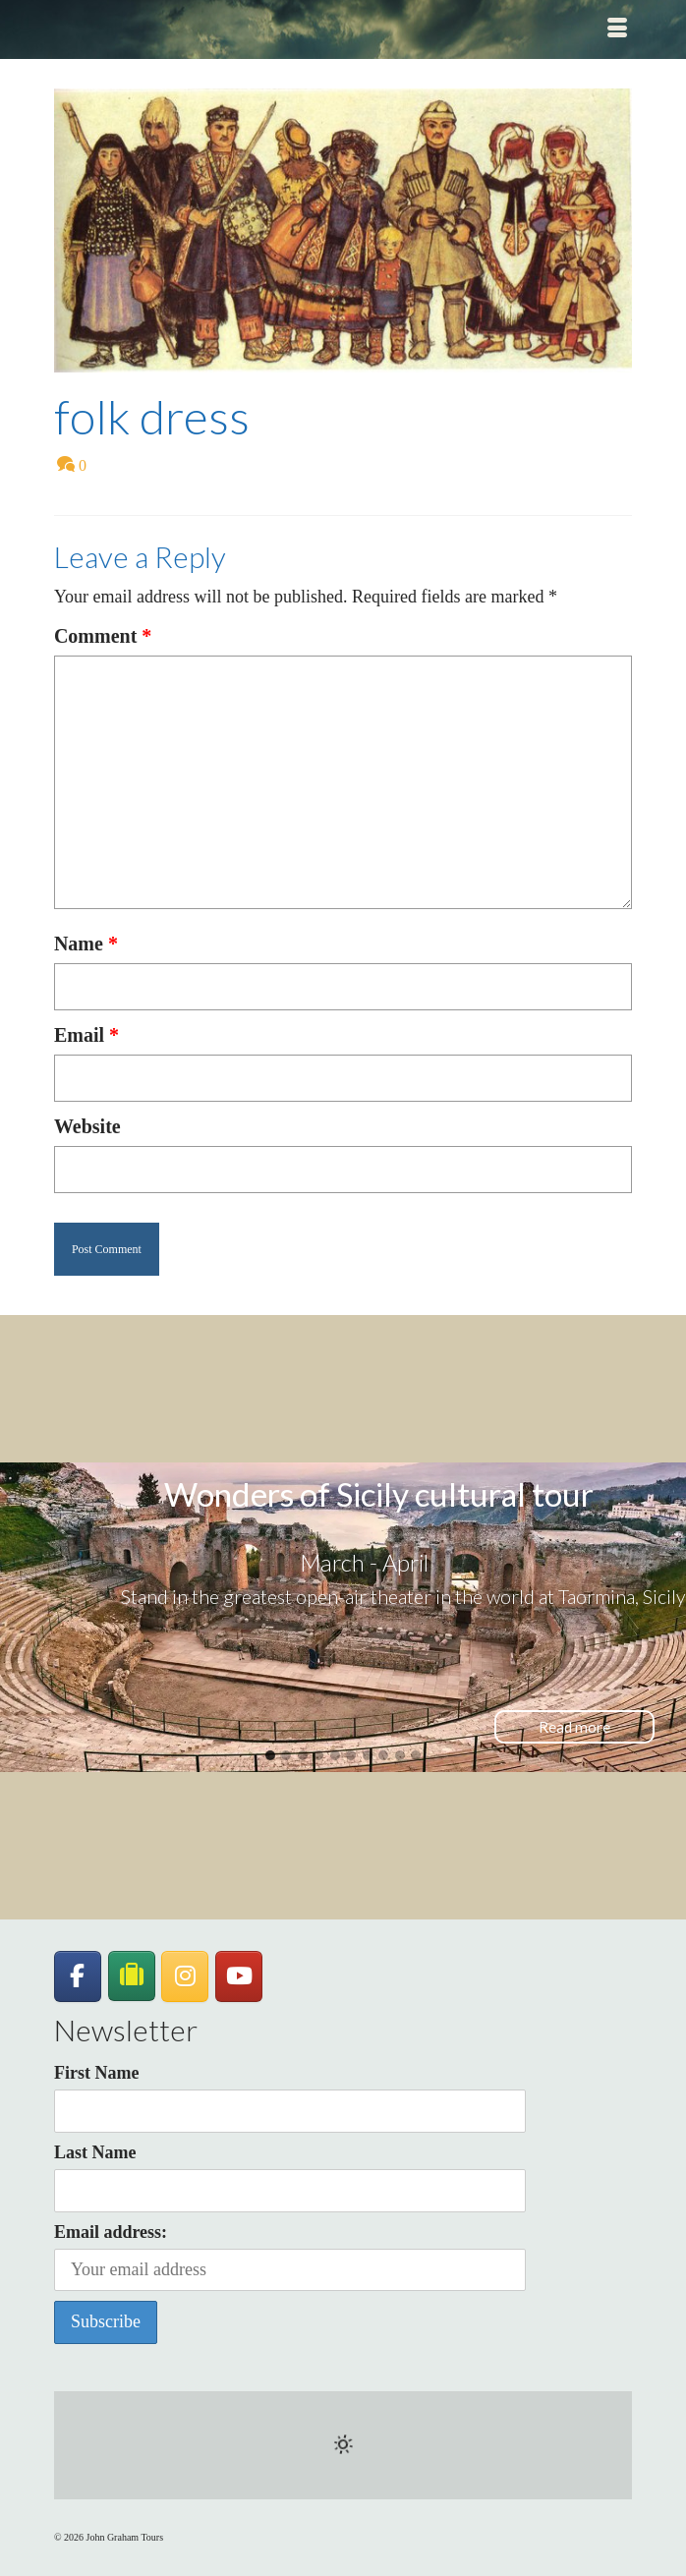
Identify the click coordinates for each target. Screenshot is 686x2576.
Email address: (290, 2257)
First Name (96, 2073)
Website (87, 1126)
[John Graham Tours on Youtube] (238, 1976)
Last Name (95, 2152)
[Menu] (617, 29)
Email (86, 1035)
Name (86, 943)
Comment (102, 636)
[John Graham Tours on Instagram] (184, 1976)
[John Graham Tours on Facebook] (77, 1976)
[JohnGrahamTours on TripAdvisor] (131, 1976)
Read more (574, 1727)
